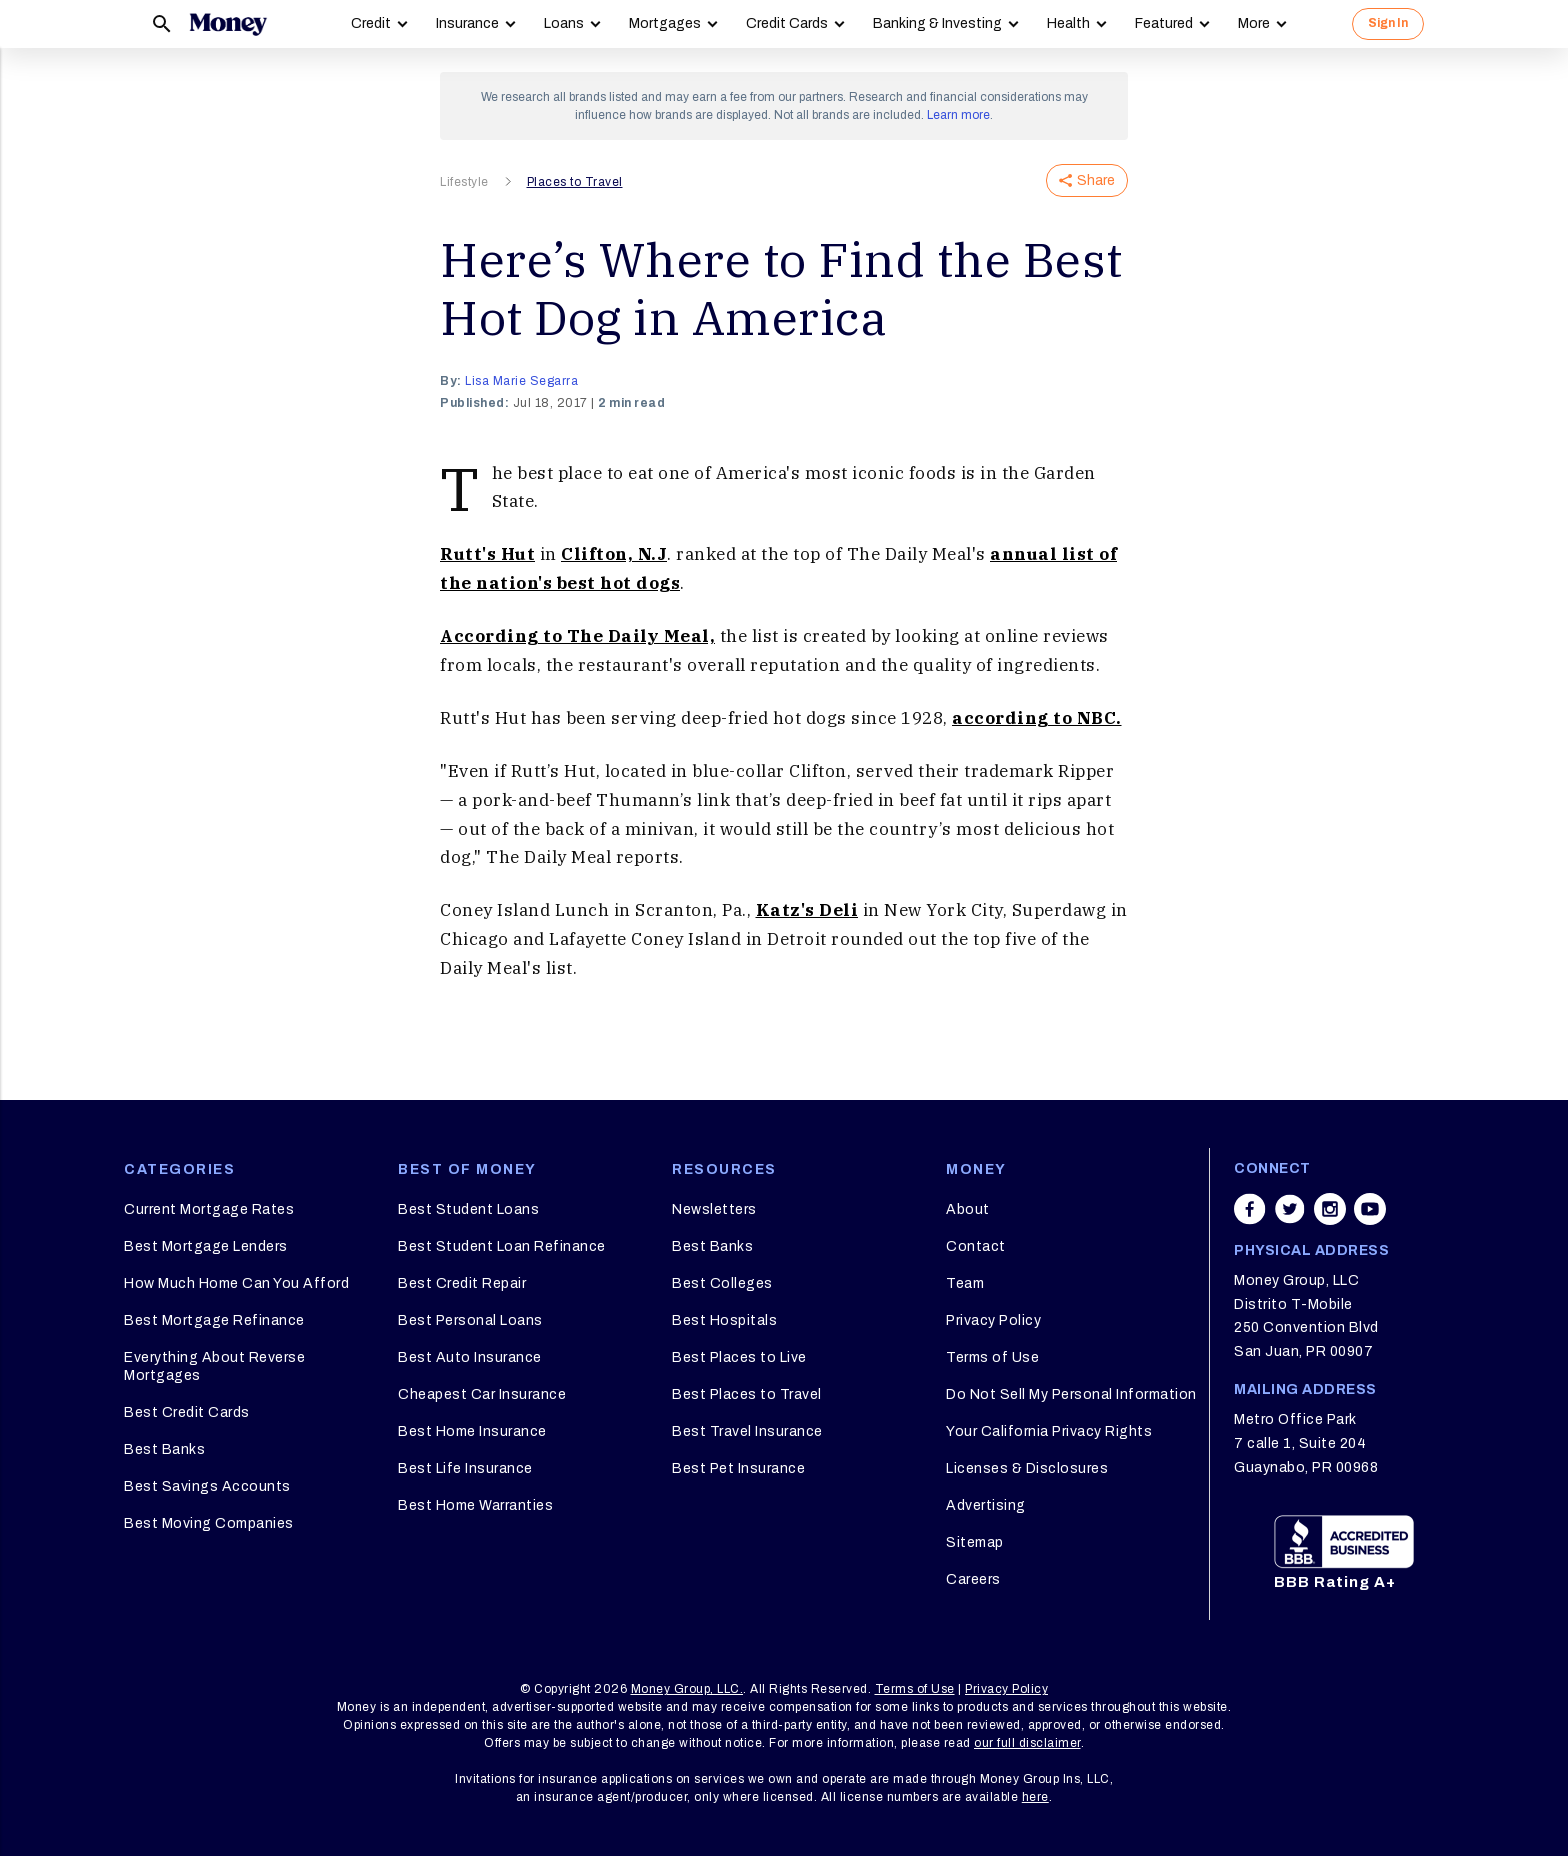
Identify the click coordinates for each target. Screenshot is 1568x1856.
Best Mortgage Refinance (214, 1320)
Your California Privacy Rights (1049, 1431)
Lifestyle (464, 182)
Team (965, 1283)
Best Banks (164, 1449)
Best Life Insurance (465, 1468)
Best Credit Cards (187, 1412)
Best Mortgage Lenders (206, 1246)
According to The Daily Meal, (577, 636)
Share (1087, 180)
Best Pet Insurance (738, 1468)
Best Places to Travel (747, 1394)
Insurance (467, 23)
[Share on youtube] (1370, 1209)
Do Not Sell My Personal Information (1071, 1394)
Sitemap (975, 1542)
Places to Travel (575, 182)
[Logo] (228, 24)
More (1254, 23)
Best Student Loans (468, 1209)
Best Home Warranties (475, 1505)
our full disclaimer (1027, 1743)
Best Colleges (722, 1283)
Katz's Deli (807, 910)
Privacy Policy (993, 1320)
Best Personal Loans (470, 1320)
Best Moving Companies (209, 1523)
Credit (371, 23)
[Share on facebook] (1250, 1209)
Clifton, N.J (614, 554)
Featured (1164, 23)
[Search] (162, 24)
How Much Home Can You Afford (236, 1283)
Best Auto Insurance (470, 1357)
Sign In (1388, 23)
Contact (976, 1246)
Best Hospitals (724, 1320)
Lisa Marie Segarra (521, 381)
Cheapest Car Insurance (482, 1394)
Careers (973, 1579)
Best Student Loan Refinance (502, 1246)
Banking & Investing (937, 23)
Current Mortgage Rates (209, 1209)
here (1035, 1797)
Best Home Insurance (472, 1431)
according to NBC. (1037, 718)
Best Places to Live (739, 1357)
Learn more (958, 115)
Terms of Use (992, 1357)
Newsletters (714, 1209)
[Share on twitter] (1290, 1209)
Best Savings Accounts (207, 1486)
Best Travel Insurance (747, 1431)
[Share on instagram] (1330, 1209)
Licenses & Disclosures (1027, 1468)
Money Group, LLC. (687, 1689)
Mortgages (665, 23)
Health (1068, 23)
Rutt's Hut (487, 554)
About (968, 1209)
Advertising (986, 1505)
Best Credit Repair (462, 1283)
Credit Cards (787, 23)
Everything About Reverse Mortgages (214, 1366)
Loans (564, 23)
